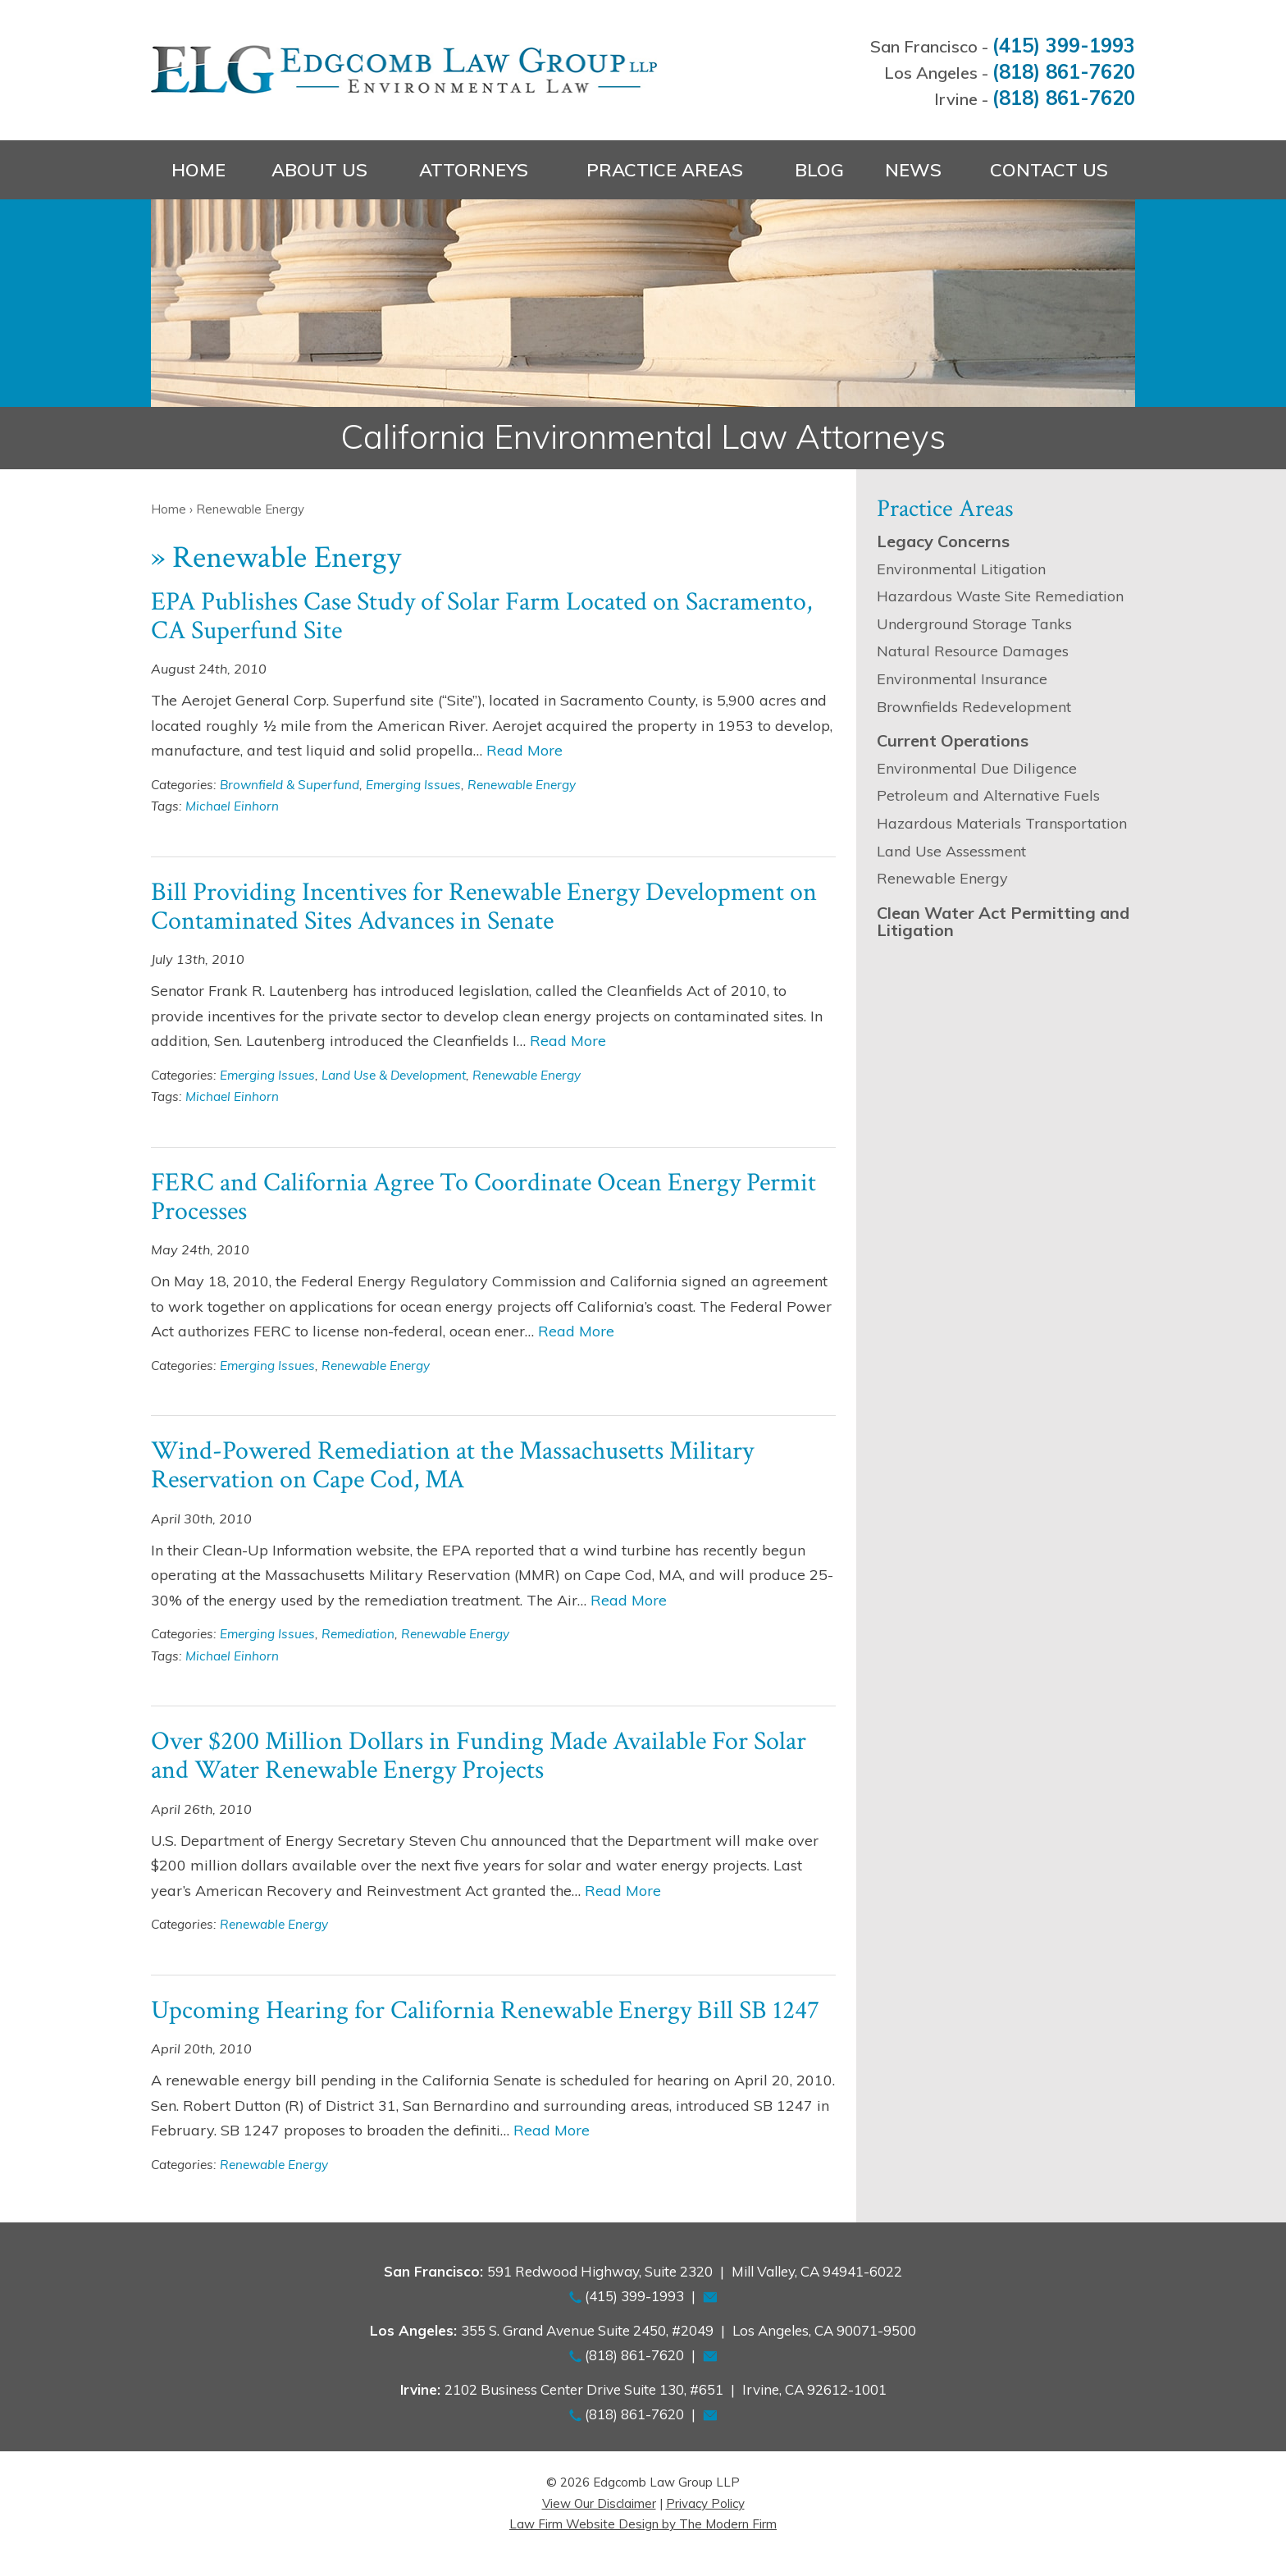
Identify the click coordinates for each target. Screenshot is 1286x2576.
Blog (819, 169)
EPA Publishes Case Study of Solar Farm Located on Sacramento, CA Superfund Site (481, 616)
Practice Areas (664, 169)
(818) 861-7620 (1063, 71)
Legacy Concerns (943, 541)
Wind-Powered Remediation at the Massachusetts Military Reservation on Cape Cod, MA (452, 1465)
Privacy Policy (705, 2503)
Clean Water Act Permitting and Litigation (1003, 921)
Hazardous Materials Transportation (1002, 823)
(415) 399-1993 (1063, 45)
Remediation (358, 1634)
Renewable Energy (521, 784)
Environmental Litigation (961, 569)
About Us (319, 169)
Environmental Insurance (962, 678)
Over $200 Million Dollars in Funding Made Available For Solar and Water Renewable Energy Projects (478, 1755)
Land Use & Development (394, 1075)
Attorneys (473, 169)
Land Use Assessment (951, 851)
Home (198, 169)
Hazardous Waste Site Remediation (1000, 596)
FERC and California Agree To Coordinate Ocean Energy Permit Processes (483, 1197)
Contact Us (1049, 169)
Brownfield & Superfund (289, 784)
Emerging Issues (413, 784)
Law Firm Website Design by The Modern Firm (643, 2524)
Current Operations (952, 740)
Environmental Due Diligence (977, 768)
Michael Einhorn (232, 806)
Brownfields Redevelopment (974, 706)
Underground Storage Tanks (974, 623)
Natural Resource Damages (973, 651)
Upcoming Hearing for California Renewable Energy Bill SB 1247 (485, 2010)
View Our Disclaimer (599, 2503)
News (913, 169)
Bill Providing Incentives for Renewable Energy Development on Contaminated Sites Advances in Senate (484, 906)
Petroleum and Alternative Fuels (988, 795)
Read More (524, 750)
